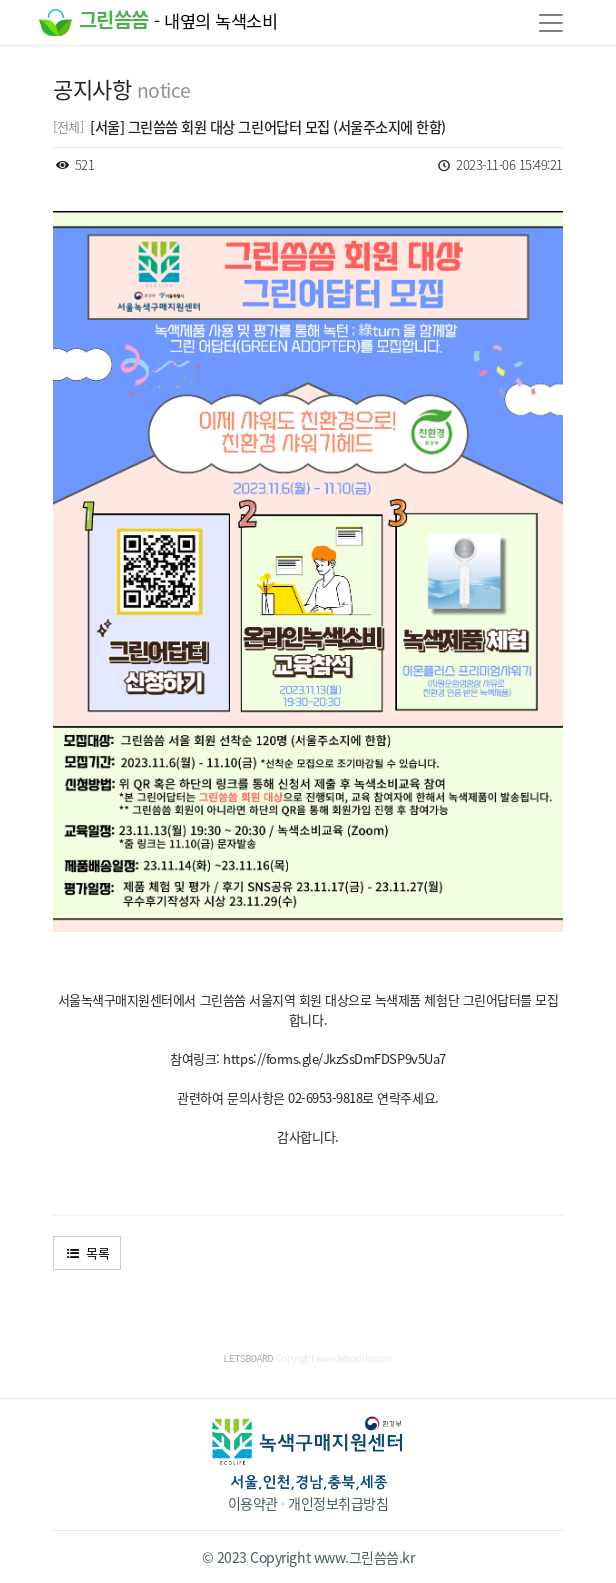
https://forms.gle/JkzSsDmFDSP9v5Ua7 (334, 1058)
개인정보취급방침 (338, 1502)
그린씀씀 (157, 22)
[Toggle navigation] (551, 23)
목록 (87, 1252)
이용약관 (253, 1502)
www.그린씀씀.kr (364, 1556)
